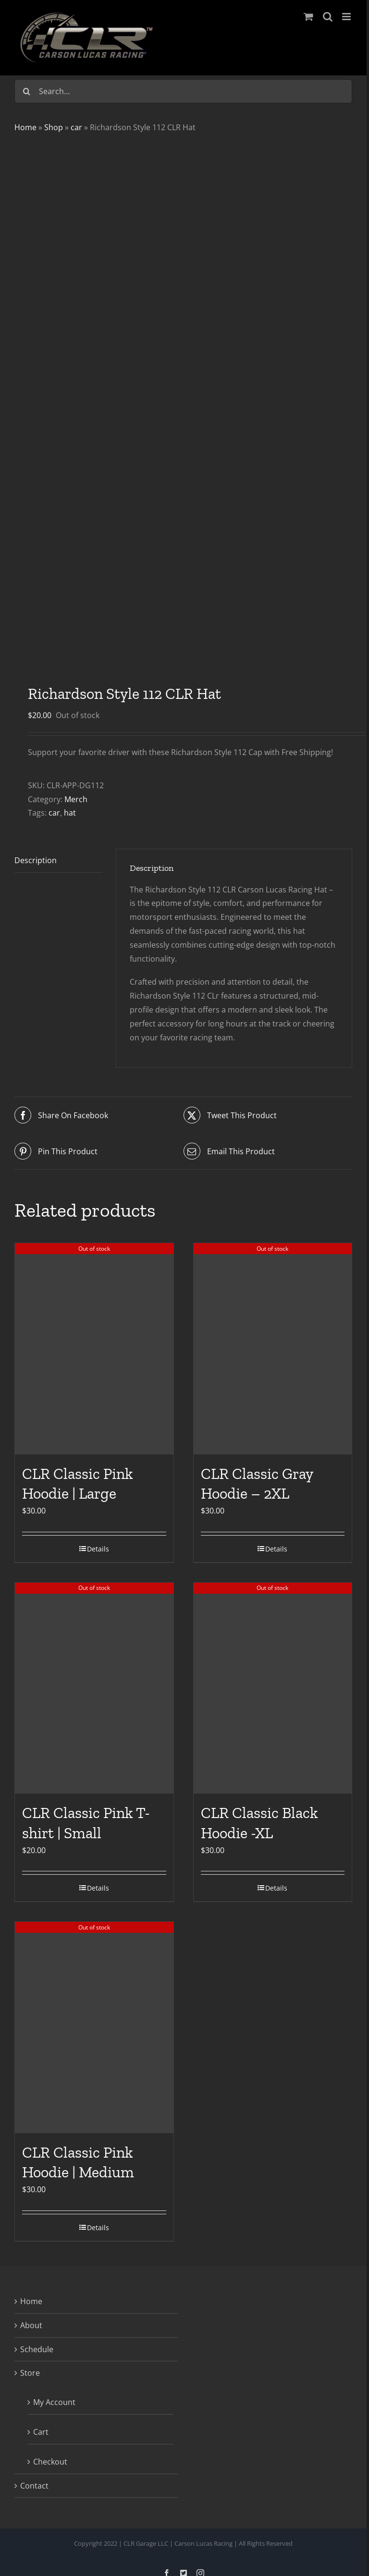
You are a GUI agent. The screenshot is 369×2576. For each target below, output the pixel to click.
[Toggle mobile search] (327, 17)
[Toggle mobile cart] (308, 17)
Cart (41, 2432)
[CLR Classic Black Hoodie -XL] (273, 1688)
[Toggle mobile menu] (347, 17)
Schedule (36, 2349)
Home (25, 127)
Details (98, 1548)
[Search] (26, 91)
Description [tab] (35, 860)
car (76, 127)
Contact (34, 2485)
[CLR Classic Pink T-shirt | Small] (94, 1688)
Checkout (50, 2461)
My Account (54, 2402)
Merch (75, 799)
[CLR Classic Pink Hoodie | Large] (94, 1348)
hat (70, 812)
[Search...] (183, 91)
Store (30, 2373)
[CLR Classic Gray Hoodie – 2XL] (273, 1348)
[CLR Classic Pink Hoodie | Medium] (94, 2027)
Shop (53, 127)
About (31, 2325)
